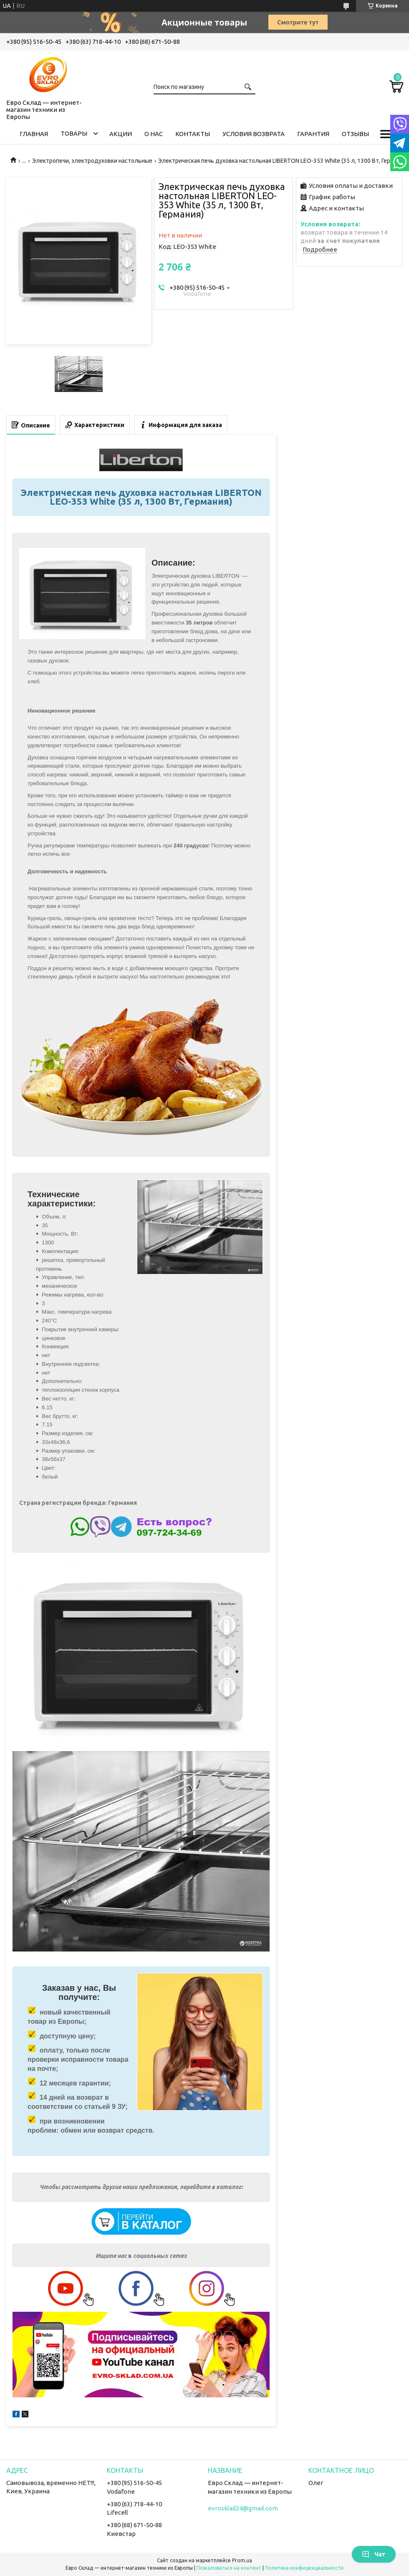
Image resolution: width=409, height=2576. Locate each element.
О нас (153, 133)
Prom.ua (242, 2560)
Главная (34, 133)
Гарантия (313, 133)
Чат (374, 2554)
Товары (74, 133)
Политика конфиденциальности (304, 2568)
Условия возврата (253, 133)
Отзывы (355, 133)
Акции (120, 133)
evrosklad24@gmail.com (243, 2508)
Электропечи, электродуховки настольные (92, 160)
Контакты (192, 133)
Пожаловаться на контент (229, 2568)
